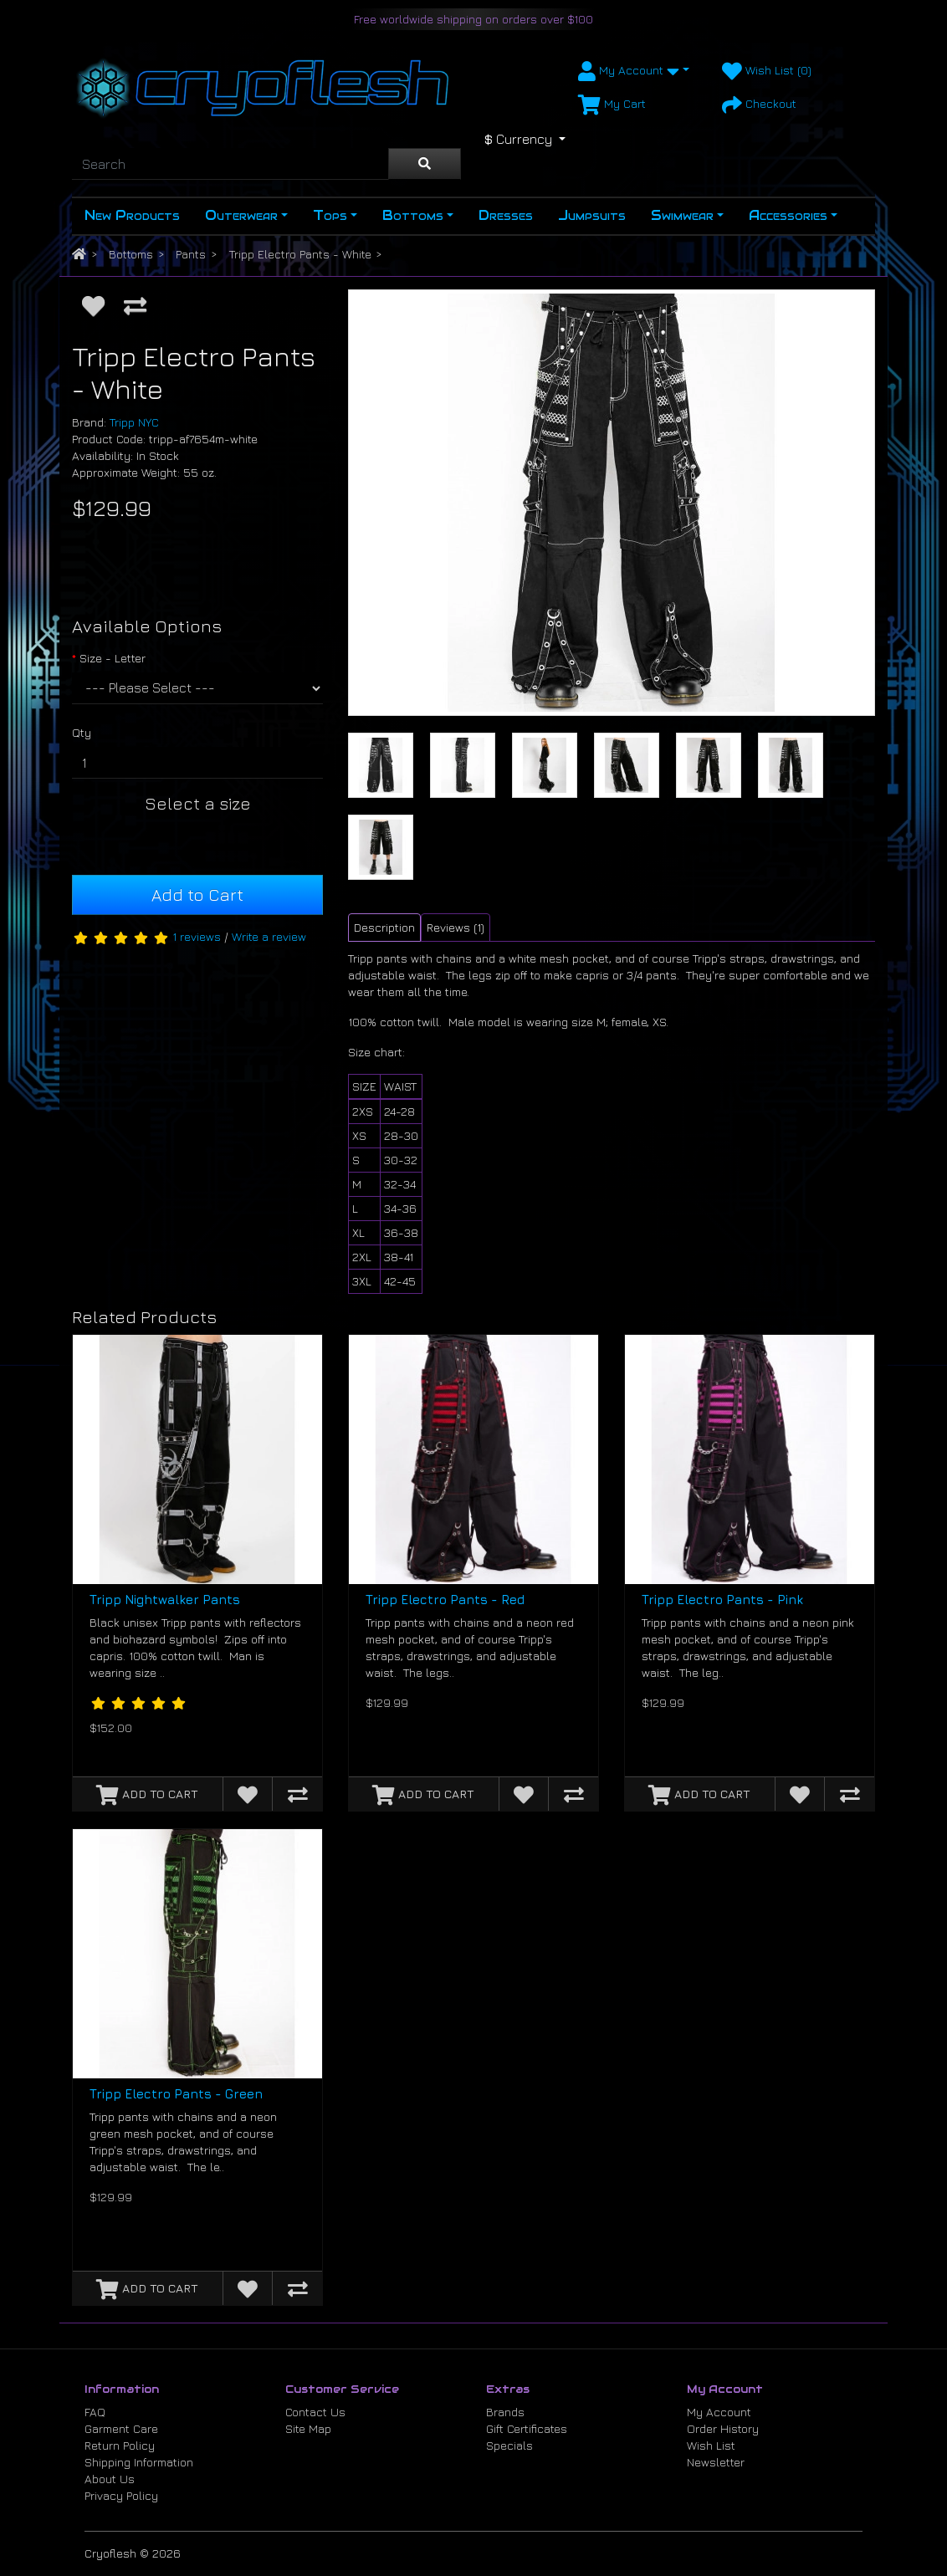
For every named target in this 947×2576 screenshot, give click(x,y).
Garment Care (121, 2428)
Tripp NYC (134, 422)
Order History (723, 2428)
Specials (509, 2445)
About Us (109, 2478)
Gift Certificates (526, 2428)
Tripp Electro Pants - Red (445, 1599)
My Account (719, 2412)
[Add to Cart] (148, 1794)
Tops (330, 215)
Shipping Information (138, 2462)
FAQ (94, 2412)
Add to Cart (197, 894)
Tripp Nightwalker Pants (165, 1599)
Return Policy (119, 2445)
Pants (191, 254)
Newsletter (716, 2462)
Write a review (269, 936)
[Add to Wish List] (93, 306)
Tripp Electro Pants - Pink (722, 1599)
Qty (81, 732)
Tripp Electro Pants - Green (176, 2094)
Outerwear (241, 215)
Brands (505, 2412)
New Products (132, 215)
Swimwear (682, 215)
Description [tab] (384, 927)
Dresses (506, 215)
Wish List (711, 2445)
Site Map (308, 2428)
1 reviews (196, 936)
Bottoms (412, 215)
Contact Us (315, 2412)
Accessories (788, 215)
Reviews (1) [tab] (455, 927)
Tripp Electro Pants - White (300, 254)
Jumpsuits (592, 215)
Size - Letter (112, 658)
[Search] (230, 164)
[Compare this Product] (135, 306)
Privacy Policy (121, 2495)
